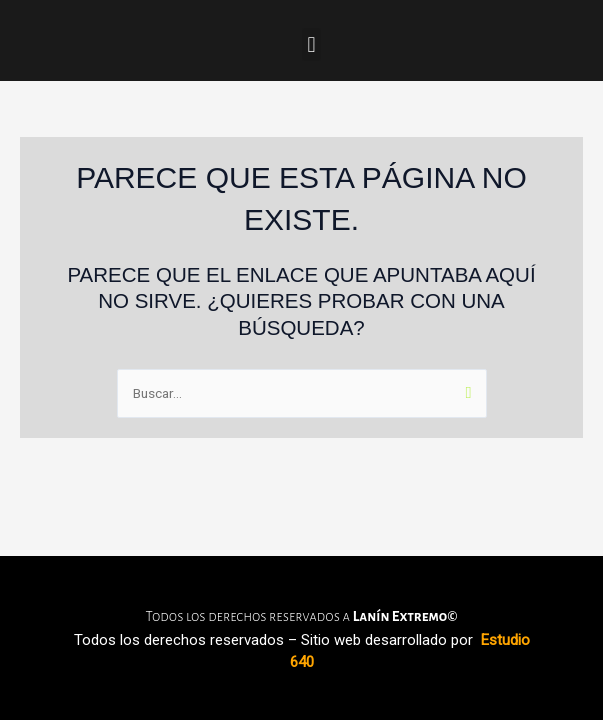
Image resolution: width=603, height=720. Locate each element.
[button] (311, 44)
